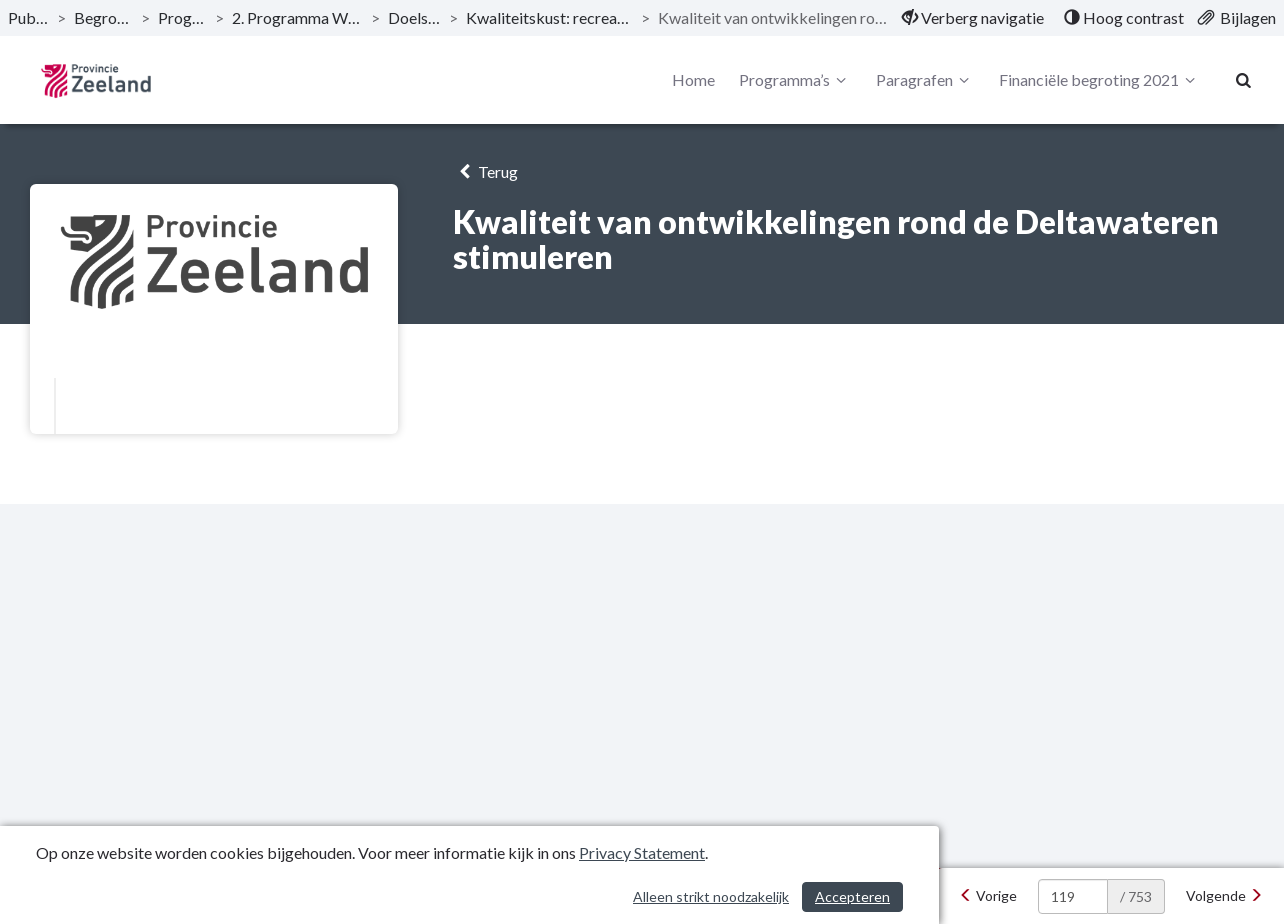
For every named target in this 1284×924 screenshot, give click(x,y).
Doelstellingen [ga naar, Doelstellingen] (414, 17)
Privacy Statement (642, 852)
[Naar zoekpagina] (1244, 80)
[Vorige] (988, 896)
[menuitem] (973, 18)
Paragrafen (925, 80)
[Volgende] (1224, 896)
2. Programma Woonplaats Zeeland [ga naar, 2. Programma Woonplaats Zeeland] (297, 17)
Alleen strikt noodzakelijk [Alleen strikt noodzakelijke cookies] (711, 896)
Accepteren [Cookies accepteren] (852, 896)
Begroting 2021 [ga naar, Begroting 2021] (103, 17)
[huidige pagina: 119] (1073, 896)
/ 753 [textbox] (1136, 896)
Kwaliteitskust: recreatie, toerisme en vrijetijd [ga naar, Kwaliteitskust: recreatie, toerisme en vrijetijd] (550, 17)
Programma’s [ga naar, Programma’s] (182, 17)
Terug (485, 171)
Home (693, 79)
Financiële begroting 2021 (1100, 80)
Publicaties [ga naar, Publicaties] (28, 17)
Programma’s (795, 80)
